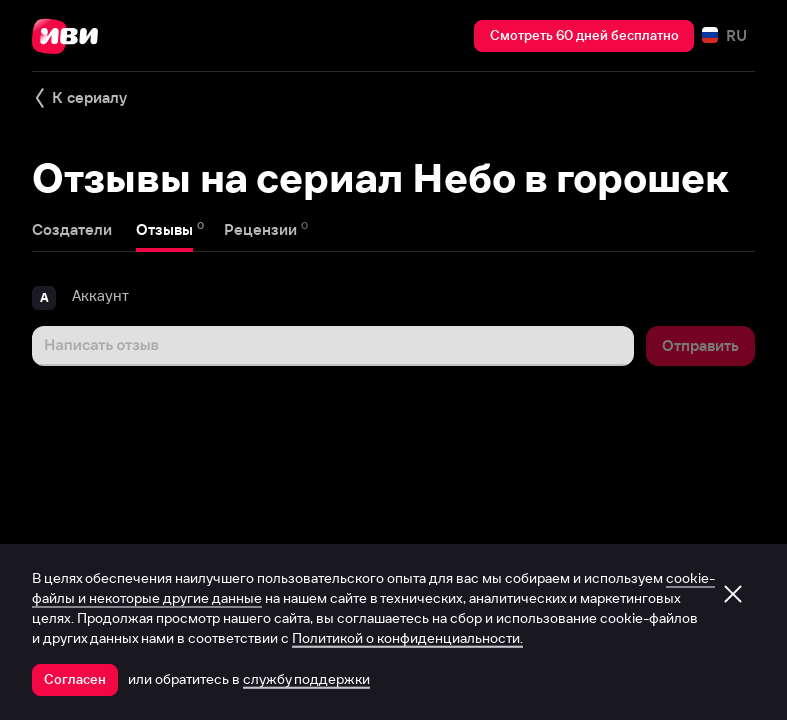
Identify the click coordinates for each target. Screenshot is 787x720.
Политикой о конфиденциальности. (407, 638)
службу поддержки (306, 679)
